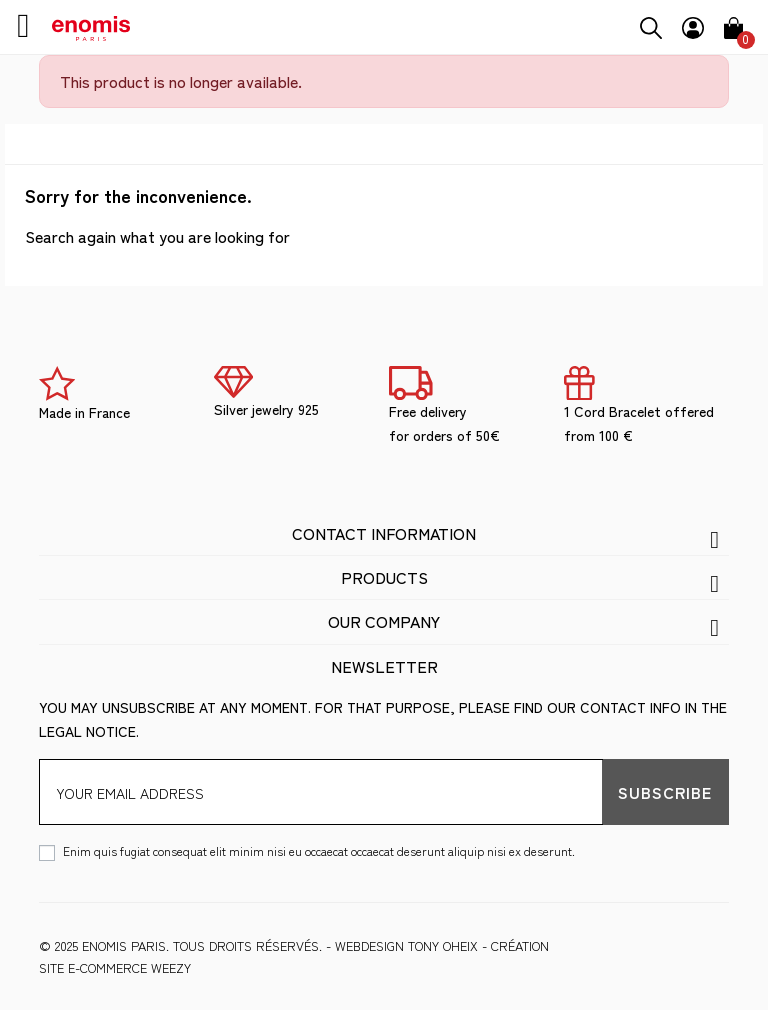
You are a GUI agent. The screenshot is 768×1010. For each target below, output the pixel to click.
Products (384, 577)
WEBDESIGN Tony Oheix (406, 945)
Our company (384, 621)
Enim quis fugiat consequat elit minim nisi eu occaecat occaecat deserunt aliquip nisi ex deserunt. (319, 850)
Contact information (384, 533)
